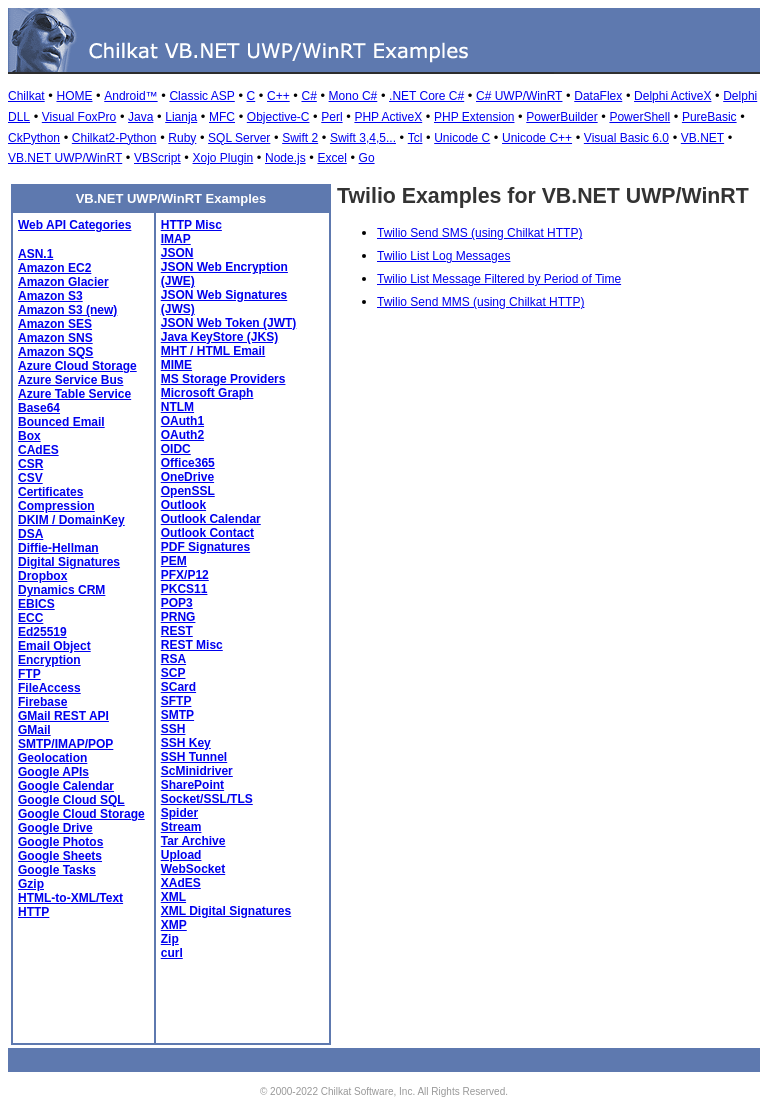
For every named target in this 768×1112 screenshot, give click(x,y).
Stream (181, 827)
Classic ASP (201, 96)
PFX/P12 (185, 575)
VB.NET (702, 138)
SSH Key (186, 743)
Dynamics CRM (61, 590)
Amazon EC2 (54, 268)
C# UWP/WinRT (519, 96)
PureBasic (709, 117)
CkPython (34, 138)
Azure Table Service (74, 394)
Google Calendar (66, 786)
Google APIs (53, 772)
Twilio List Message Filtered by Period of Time (499, 279)
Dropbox (42, 576)
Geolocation (52, 758)
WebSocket (193, 869)
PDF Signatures (205, 547)
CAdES (38, 450)
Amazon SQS (55, 352)
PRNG (178, 617)
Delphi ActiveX (672, 96)
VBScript (157, 158)
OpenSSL (188, 491)
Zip (170, 939)
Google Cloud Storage (81, 814)
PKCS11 (184, 589)
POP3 (177, 603)
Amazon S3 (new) (67, 310)
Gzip (31, 884)
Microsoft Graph (207, 393)
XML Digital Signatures (226, 911)
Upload (181, 855)
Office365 (188, 463)
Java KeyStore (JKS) (219, 337)
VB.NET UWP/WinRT (65, 158)
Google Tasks (57, 870)
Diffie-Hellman (58, 548)
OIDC (176, 449)
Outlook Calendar (211, 519)
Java (140, 117)
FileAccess (49, 688)
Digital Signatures (69, 562)
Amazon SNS (55, 338)
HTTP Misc (191, 225)
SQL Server (239, 138)
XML (173, 897)
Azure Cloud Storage (77, 366)
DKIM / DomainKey (71, 520)
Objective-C (278, 117)
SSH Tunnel (194, 757)
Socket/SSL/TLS (207, 799)
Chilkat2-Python (114, 138)
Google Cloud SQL (71, 800)
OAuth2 (182, 435)
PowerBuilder (561, 117)
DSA (30, 534)
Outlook (183, 505)
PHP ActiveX (388, 117)
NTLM (177, 407)
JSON (177, 253)
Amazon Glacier (63, 282)
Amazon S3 (50, 296)
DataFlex (598, 96)
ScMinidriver (197, 771)
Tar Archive (193, 841)
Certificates (50, 492)
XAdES (181, 883)
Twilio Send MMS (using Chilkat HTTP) (480, 302)
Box (29, 436)
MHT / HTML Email (213, 351)
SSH (173, 729)
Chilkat (26, 96)
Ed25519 (42, 632)
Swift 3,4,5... (363, 138)
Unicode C (462, 138)
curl (172, 953)
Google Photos (60, 842)
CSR (30, 464)
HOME (74, 96)
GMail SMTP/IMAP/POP (65, 737)
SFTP (176, 701)
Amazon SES (55, 324)
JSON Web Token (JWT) (229, 323)
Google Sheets (60, 856)
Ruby (182, 138)
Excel (331, 158)
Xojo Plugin (222, 158)
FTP (29, 674)
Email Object (54, 646)
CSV (30, 478)
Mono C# (353, 96)
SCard (178, 687)
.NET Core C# (426, 96)
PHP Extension (474, 117)
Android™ (130, 96)
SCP (173, 673)
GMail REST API (63, 716)
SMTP (177, 715)
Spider (179, 813)
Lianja (181, 117)
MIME (176, 365)
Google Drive (55, 828)
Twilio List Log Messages (443, 256)
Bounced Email (61, 422)
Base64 (39, 408)
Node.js (285, 158)
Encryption (49, 660)
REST (177, 631)
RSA (173, 659)
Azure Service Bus (70, 380)
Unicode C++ (537, 138)
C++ (278, 96)
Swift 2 (300, 138)
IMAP (176, 239)
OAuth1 (182, 421)
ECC (30, 618)
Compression (56, 506)
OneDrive (187, 477)
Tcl (415, 138)
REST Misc (192, 645)
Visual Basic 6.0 (626, 138)
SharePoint (192, 785)
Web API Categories (74, 225)
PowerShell (639, 117)
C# (308, 96)
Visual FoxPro (79, 117)
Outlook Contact (207, 533)
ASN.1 (35, 254)
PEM (174, 561)
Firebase (42, 702)
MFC (222, 117)
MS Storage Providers (223, 379)
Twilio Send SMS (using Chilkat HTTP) (479, 233)
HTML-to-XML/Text (70, 898)
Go (367, 158)
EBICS (36, 604)
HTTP (33, 912)
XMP (174, 925)
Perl (331, 117)
